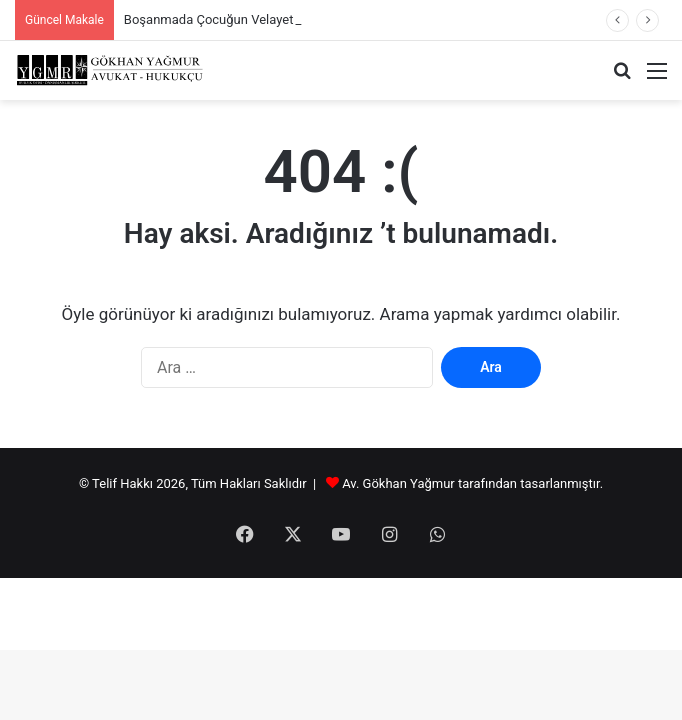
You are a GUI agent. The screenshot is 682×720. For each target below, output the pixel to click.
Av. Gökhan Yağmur (398, 483)
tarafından (489, 483)
